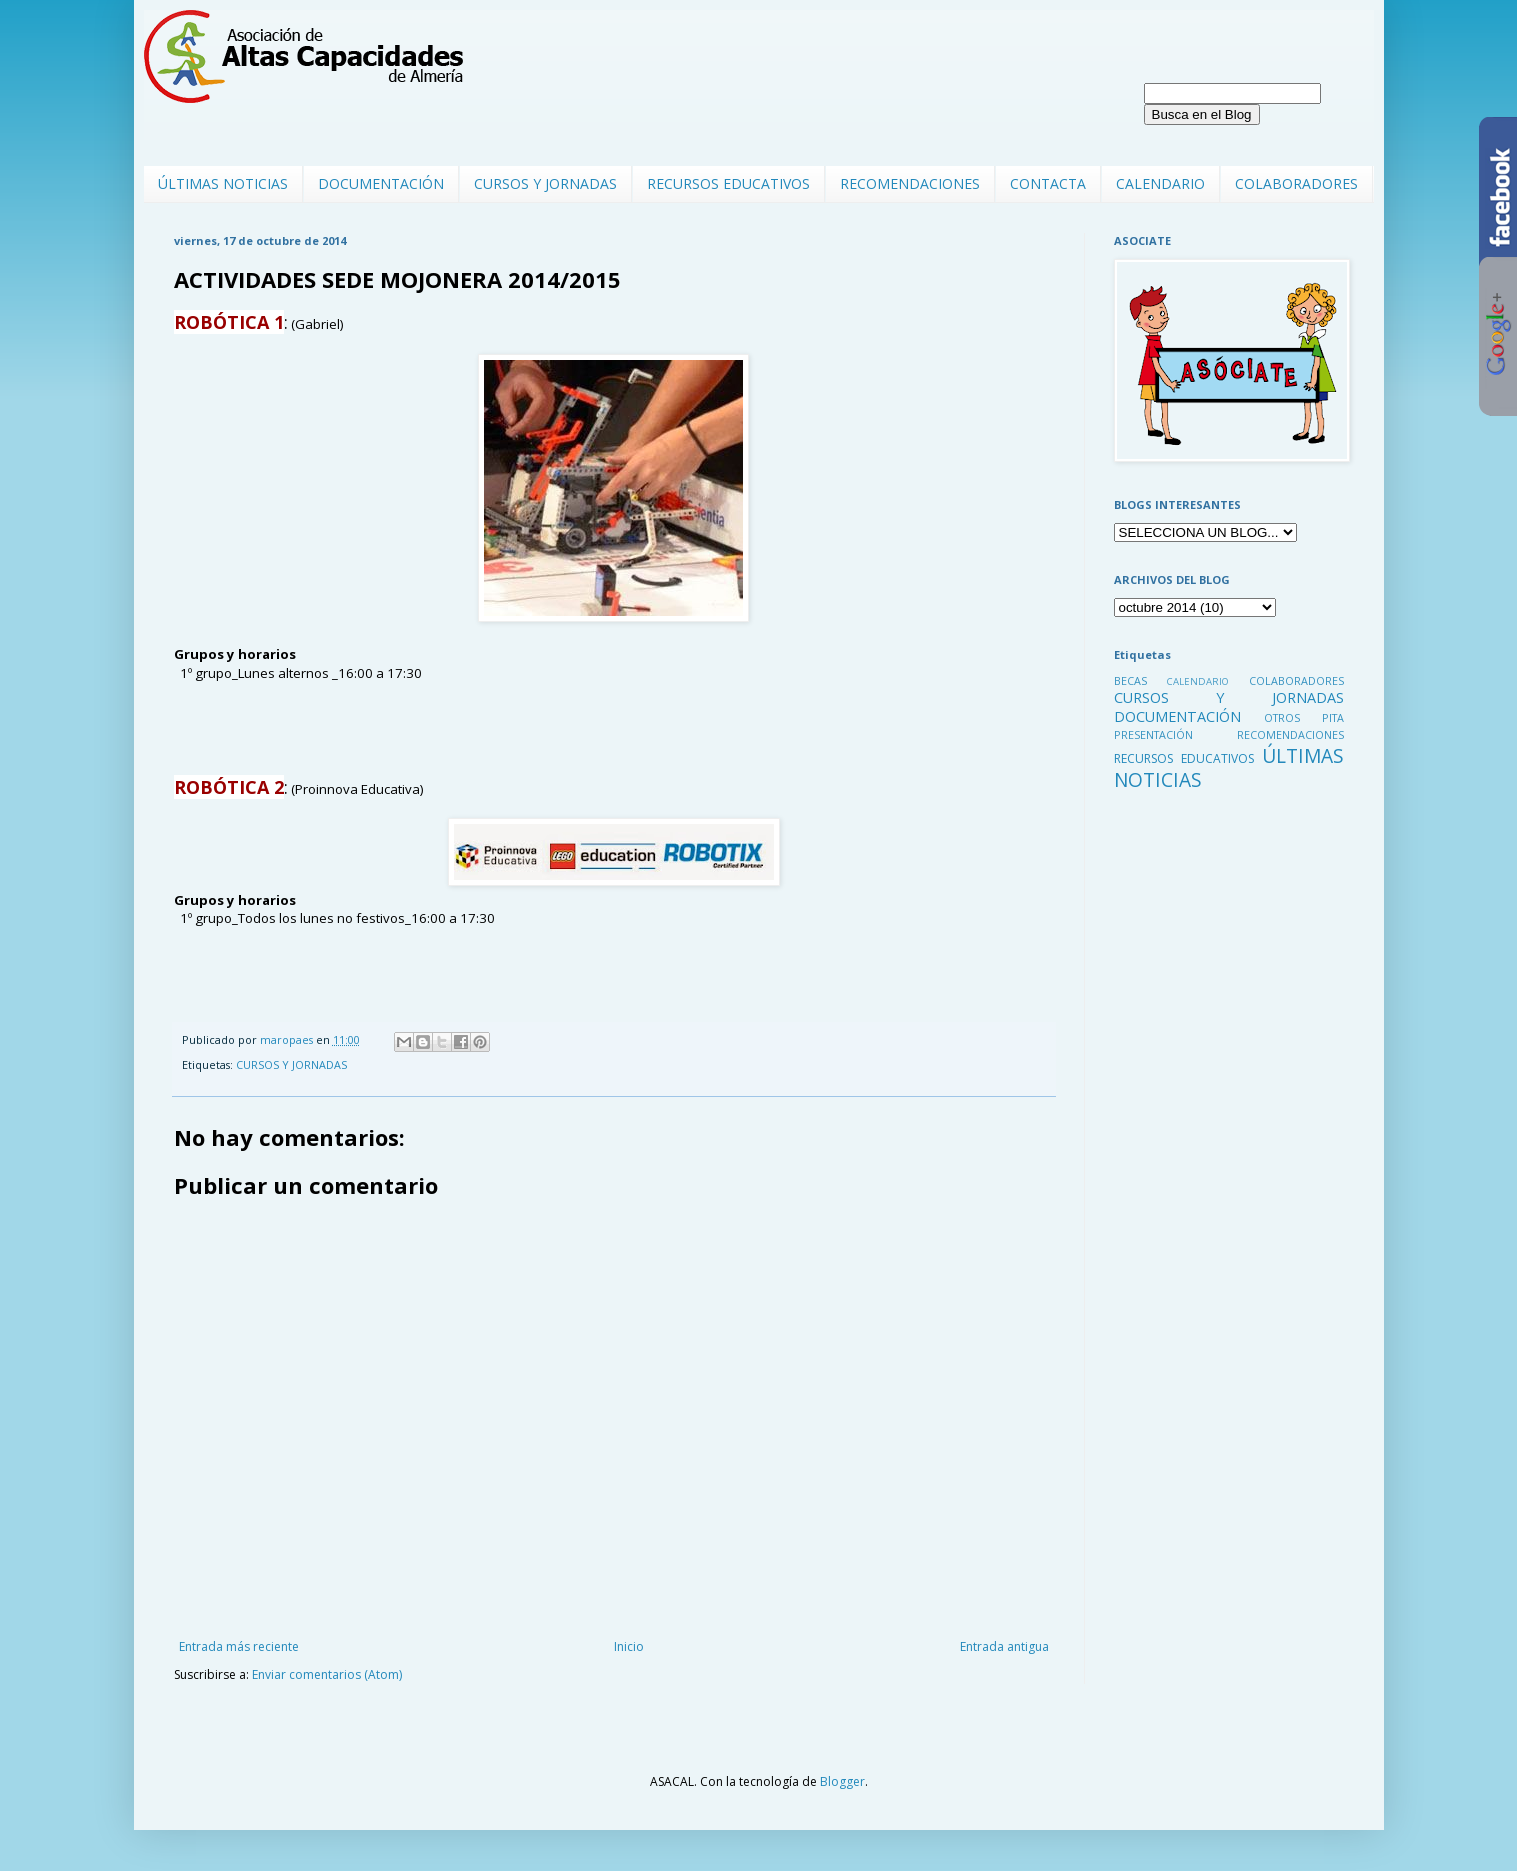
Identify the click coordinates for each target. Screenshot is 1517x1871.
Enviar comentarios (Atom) (327, 1674)
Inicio (629, 1646)
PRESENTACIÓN (1153, 734)
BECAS (1130, 680)
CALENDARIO (1160, 183)
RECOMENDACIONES (910, 183)
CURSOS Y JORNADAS (545, 183)
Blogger (842, 1781)
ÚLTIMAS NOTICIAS (223, 183)
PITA (1333, 717)
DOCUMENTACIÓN (381, 183)
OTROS (1282, 717)
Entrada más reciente (239, 1646)
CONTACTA (1048, 183)
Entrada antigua (1004, 1646)
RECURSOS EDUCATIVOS (728, 183)
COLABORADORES (1296, 183)
